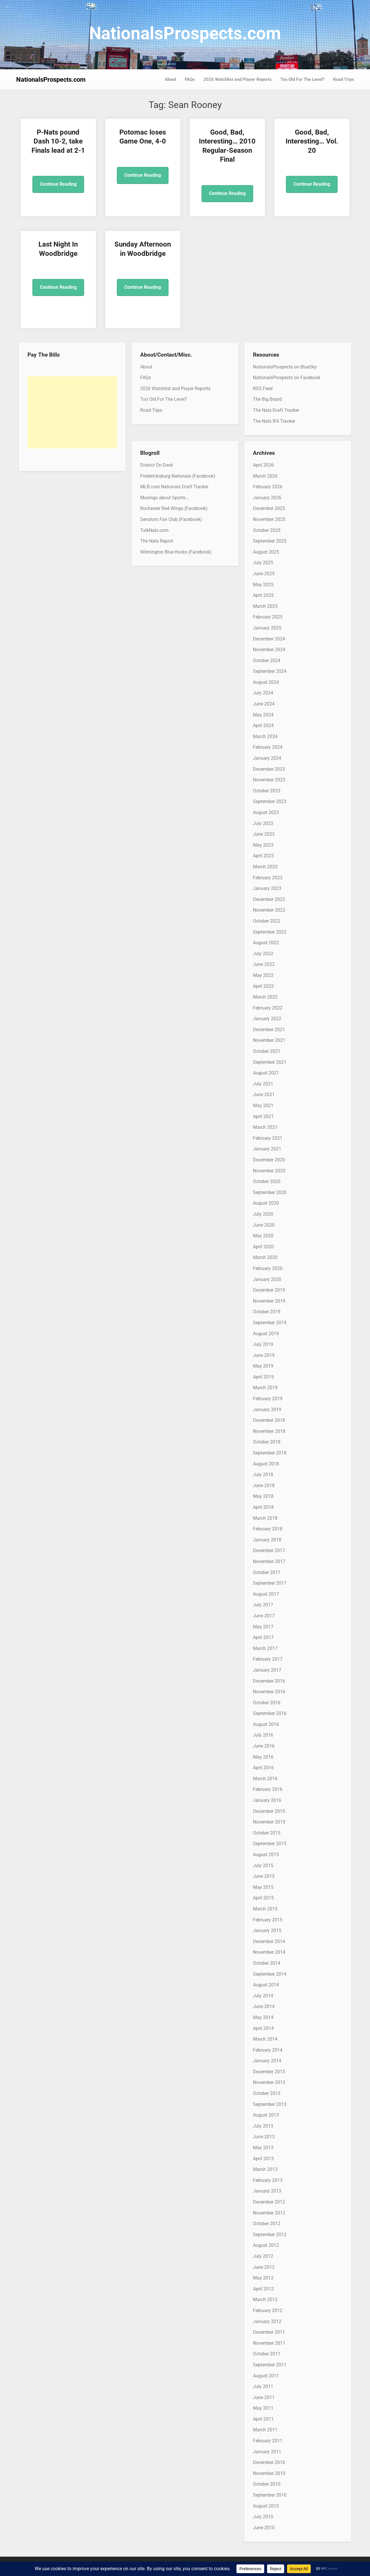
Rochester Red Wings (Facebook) (174, 508)
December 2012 (269, 2202)
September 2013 (269, 2104)
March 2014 (265, 2039)
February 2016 (267, 1789)
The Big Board (267, 399)
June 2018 (264, 1485)
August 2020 (266, 1203)
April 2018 (263, 1507)
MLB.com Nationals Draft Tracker (174, 486)
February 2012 (267, 2310)
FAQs (190, 79)
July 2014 (263, 1995)
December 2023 (269, 769)
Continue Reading (58, 184)
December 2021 (269, 1029)
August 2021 (266, 1073)
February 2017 (267, 1659)
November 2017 (269, 1561)
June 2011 (264, 2397)
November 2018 (269, 1431)
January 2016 (267, 1800)
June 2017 (264, 1615)
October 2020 (266, 1181)
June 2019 (264, 1355)
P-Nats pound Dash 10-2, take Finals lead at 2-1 (58, 141)
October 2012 (266, 2223)
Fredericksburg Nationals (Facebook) (177, 476)
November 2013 (269, 2082)
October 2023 (266, 791)
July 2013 (263, 2126)
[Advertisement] (72, 412)
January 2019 (267, 1409)
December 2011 (269, 2332)
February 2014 (267, 2050)
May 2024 (263, 715)
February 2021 (267, 1138)
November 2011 (269, 2343)
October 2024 (266, 660)
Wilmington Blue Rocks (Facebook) (176, 552)
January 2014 (267, 2060)
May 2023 (263, 845)
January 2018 (267, 1540)
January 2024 (267, 758)
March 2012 (265, 2299)
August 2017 (266, 1594)
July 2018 (263, 1474)
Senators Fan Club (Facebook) (171, 519)
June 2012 (264, 2267)
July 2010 (263, 2516)
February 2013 (267, 2180)
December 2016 (269, 1681)
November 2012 (269, 2213)
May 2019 (263, 1366)
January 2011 (267, 2451)
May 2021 (263, 1105)
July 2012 (263, 2256)
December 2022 (269, 899)
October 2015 (266, 1833)
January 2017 (267, 1670)
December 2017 (269, 1550)
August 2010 (266, 2506)
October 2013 (266, 2093)
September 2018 (269, 1453)
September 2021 (269, 1062)
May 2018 (263, 1496)
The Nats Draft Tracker (276, 410)
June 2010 (264, 2527)
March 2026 (265, 476)
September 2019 (269, 1322)
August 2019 (266, 1333)
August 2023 (266, 812)
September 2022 (269, 932)
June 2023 (264, 834)
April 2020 (263, 1246)
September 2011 (269, 2365)
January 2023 (267, 888)
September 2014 (269, 1974)
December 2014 (269, 1941)
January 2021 (267, 1149)
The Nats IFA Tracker (274, 421)
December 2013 (269, 2071)
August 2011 (266, 2375)
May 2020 (263, 1235)
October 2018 (266, 1442)
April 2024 (263, 725)
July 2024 (263, 693)
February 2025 (267, 617)
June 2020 (264, 1225)
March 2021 (265, 1127)
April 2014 (263, 2028)
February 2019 (267, 1398)
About (170, 79)
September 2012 (269, 2234)
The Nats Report (156, 541)
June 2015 (264, 1876)
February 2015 (267, 1920)
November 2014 (269, 1952)
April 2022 (263, 986)
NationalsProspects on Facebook (286, 377)
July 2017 (263, 1605)
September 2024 (269, 671)
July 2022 (263, 953)
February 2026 (267, 486)
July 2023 (263, 823)
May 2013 (263, 2147)
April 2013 (263, 2158)
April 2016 (263, 1767)
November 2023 (269, 780)
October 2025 (266, 530)
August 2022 (266, 942)
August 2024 (266, 682)
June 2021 (264, 1094)
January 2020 (267, 1279)
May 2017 (263, 1626)
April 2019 (263, 1377)
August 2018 (266, 1464)
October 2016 (266, 1702)
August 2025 (266, 552)
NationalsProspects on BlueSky (285, 367)
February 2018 (267, 1529)
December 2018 (269, 1420)
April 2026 (263, 465)
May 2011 (263, 2408)
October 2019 (266, 1311)
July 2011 (263, 2386)
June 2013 (264, 2136)
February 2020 (267, 1268)
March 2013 (265, 2169)
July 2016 (263, 1735)
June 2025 (264, 573)
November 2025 (269, 519)
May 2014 (263, 2017)
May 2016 (263, 1757)
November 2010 (269, 2473)
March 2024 (265, 736)
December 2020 (269, 1160)
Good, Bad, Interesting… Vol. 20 (312, 141)
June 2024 (264, 704)
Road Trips (343, 79)
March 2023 (265, 866)
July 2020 (263, 1214)
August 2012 (266, 2245)
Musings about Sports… (164, 497)
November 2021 (269, 1040)
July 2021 (263, 1084)
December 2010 (269, 2462)
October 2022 (266, 921)
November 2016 (269, 1691)
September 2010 (269, 2495)
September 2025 (269, 541)
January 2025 (267, 628)
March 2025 (265, 606)
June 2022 (264, 964)
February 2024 (267, 747)
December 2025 (269, 508)
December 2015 (269, 1811)
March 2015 (265, 1909)
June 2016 (264, 1746)
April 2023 (263, 855)
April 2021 (263, 1116)
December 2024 (269, 639)
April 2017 (263, 1637)
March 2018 (265, 1518)
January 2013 (267, 2191)
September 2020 (269, 1192)
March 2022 (265, 997)
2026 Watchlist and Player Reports (238, 79)
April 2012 (263, 2289)
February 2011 (267, 2440)
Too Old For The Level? (302, 79)
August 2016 (266, 1724)
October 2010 (266, 2484)
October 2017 (266, 1572)
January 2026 (267, 497)
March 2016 (265, 1778)
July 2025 (263, 562)
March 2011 (265, 2429)
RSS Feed (263, 388)
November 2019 (269, 1301)
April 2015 (263, 1898)
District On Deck (156, 465)
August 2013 (266, 2115)
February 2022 (267, 1008)
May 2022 (263, 975)
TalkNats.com (154, 530)
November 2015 (269, 1822)
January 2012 (267, 2321)
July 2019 (263, 1344)
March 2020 (265, 1257)
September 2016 (269, 1713)
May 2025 (263, 584)
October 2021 (266, 1051)
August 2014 (266, 1985)
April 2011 (263, 2419)
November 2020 (269, 1171)
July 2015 (263, 1865)
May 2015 (263, 1887)
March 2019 (265, 1387)
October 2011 (266, 2354)
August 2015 (266, 1854)
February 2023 (267, 877)
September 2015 (269, 1843)
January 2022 (267, 1018)
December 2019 (269, 1290)
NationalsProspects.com (185, 33)
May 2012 (263, 2278)
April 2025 (263, 595)
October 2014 (266, 1963)
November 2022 (269, 910)
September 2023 (269, 801)
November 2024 (269, 649)
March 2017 (265, 1648)
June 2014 (264, 2006)
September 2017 (269, 1583)
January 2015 (267, 1930)
